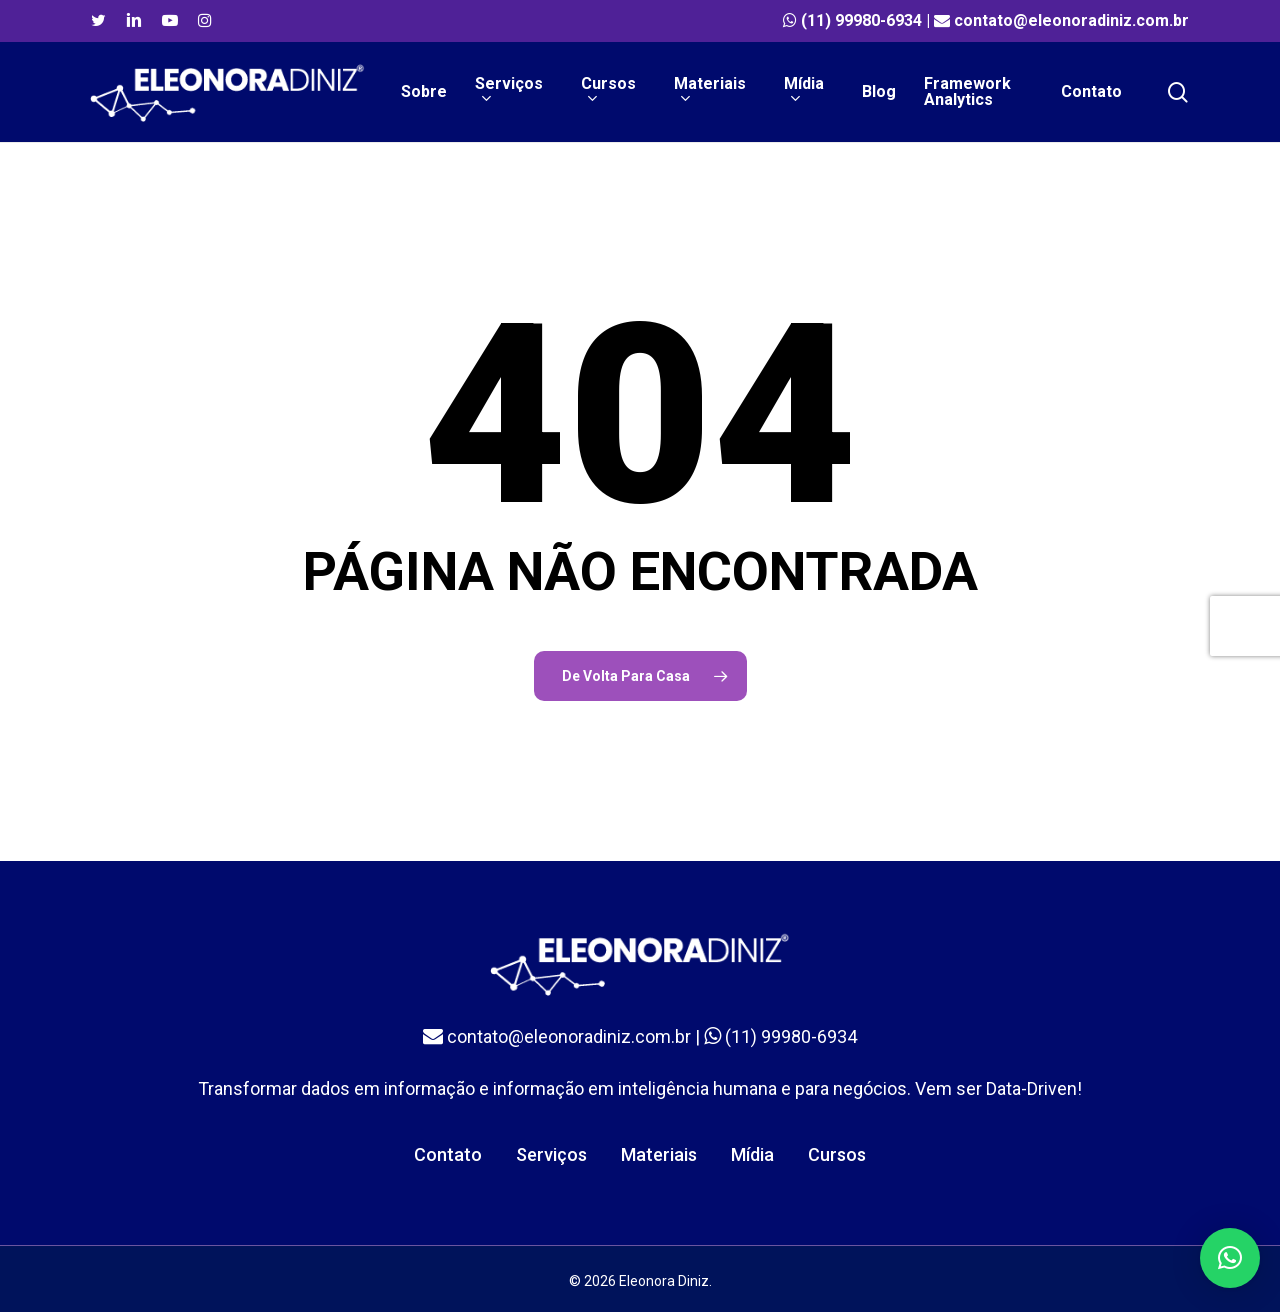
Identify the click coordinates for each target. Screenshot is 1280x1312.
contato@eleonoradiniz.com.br (1071, 20)
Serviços (551, 1154)
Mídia (752, 1154)
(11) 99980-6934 (861, 20)
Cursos (837, 1154)
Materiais (659, 1154)
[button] (1230, 1258)
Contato (448, 1154)
